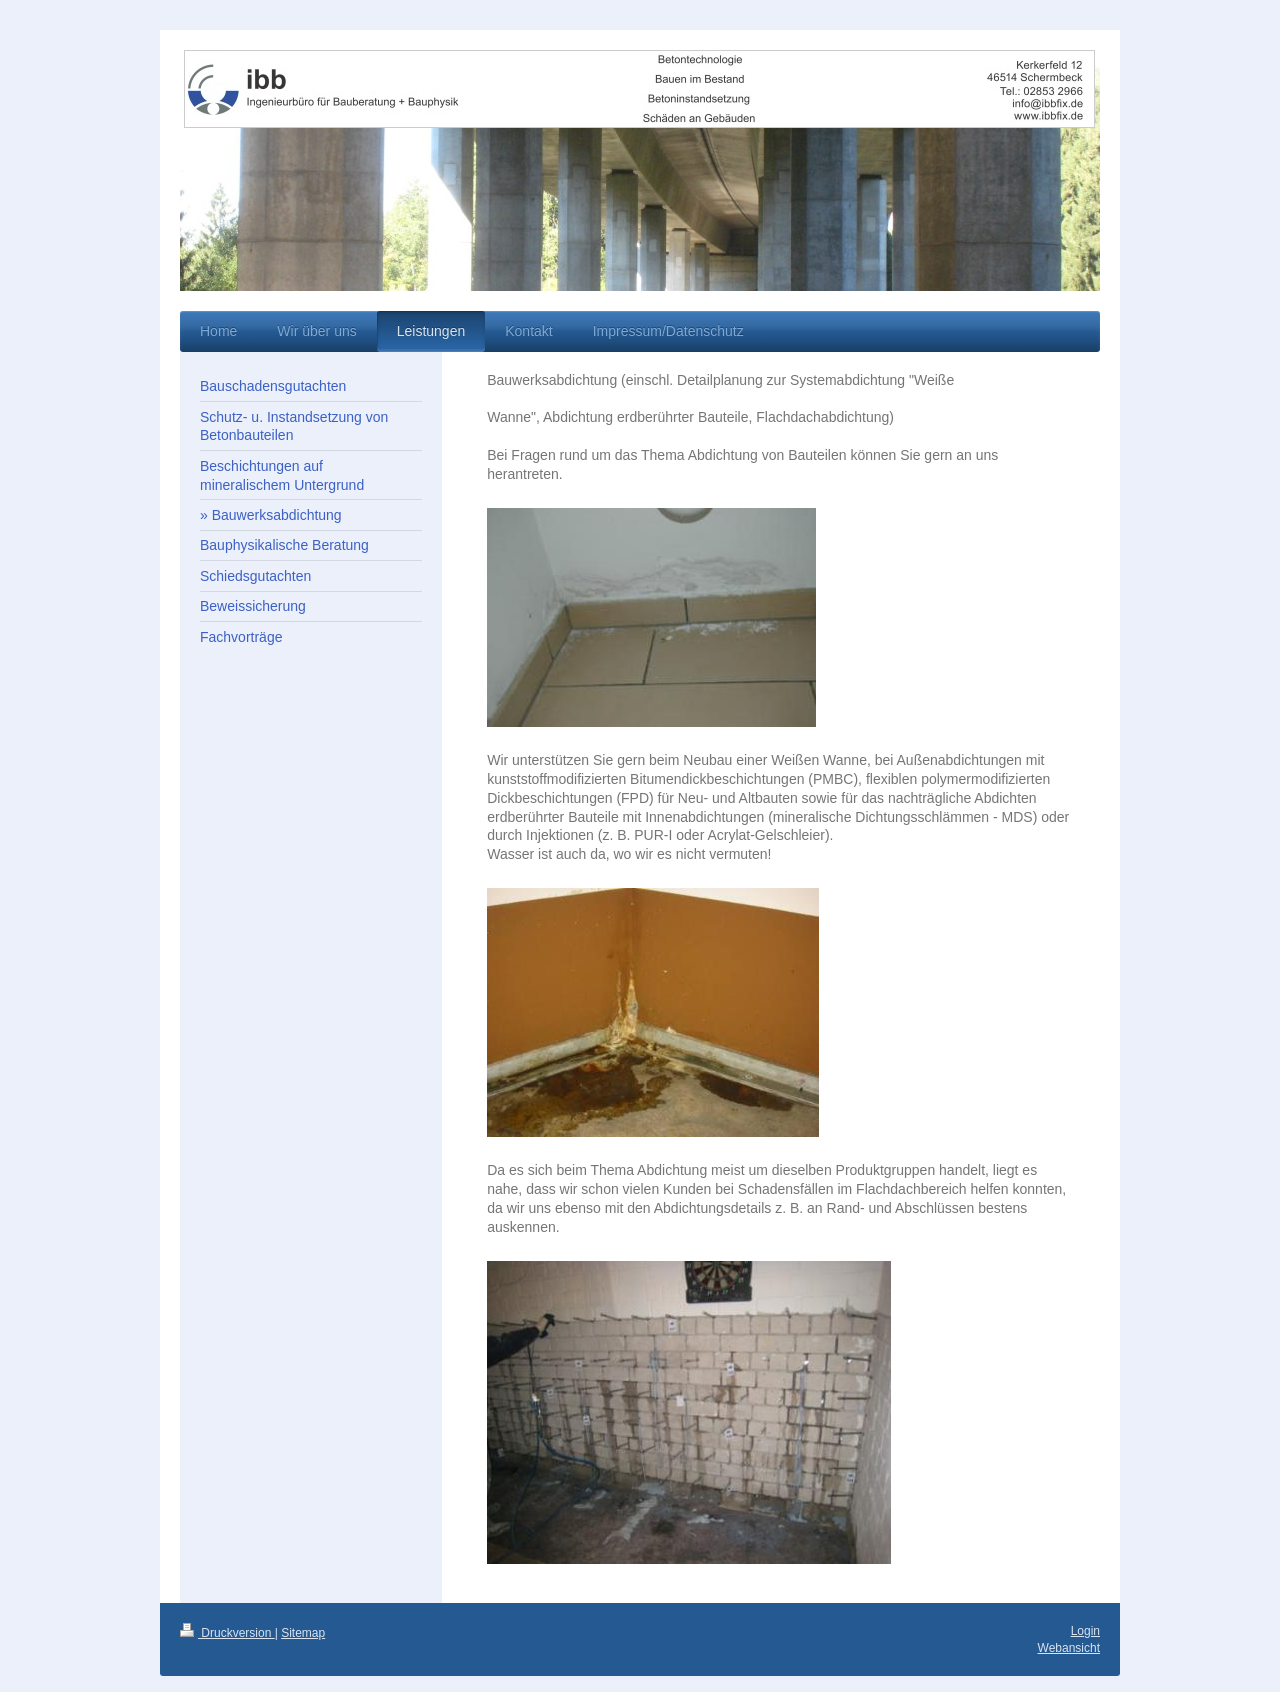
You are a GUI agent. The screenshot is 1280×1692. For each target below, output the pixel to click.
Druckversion (227, 1633)
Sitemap (303, 1633)
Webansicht (1069, 1648)
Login (1085, 1631)
